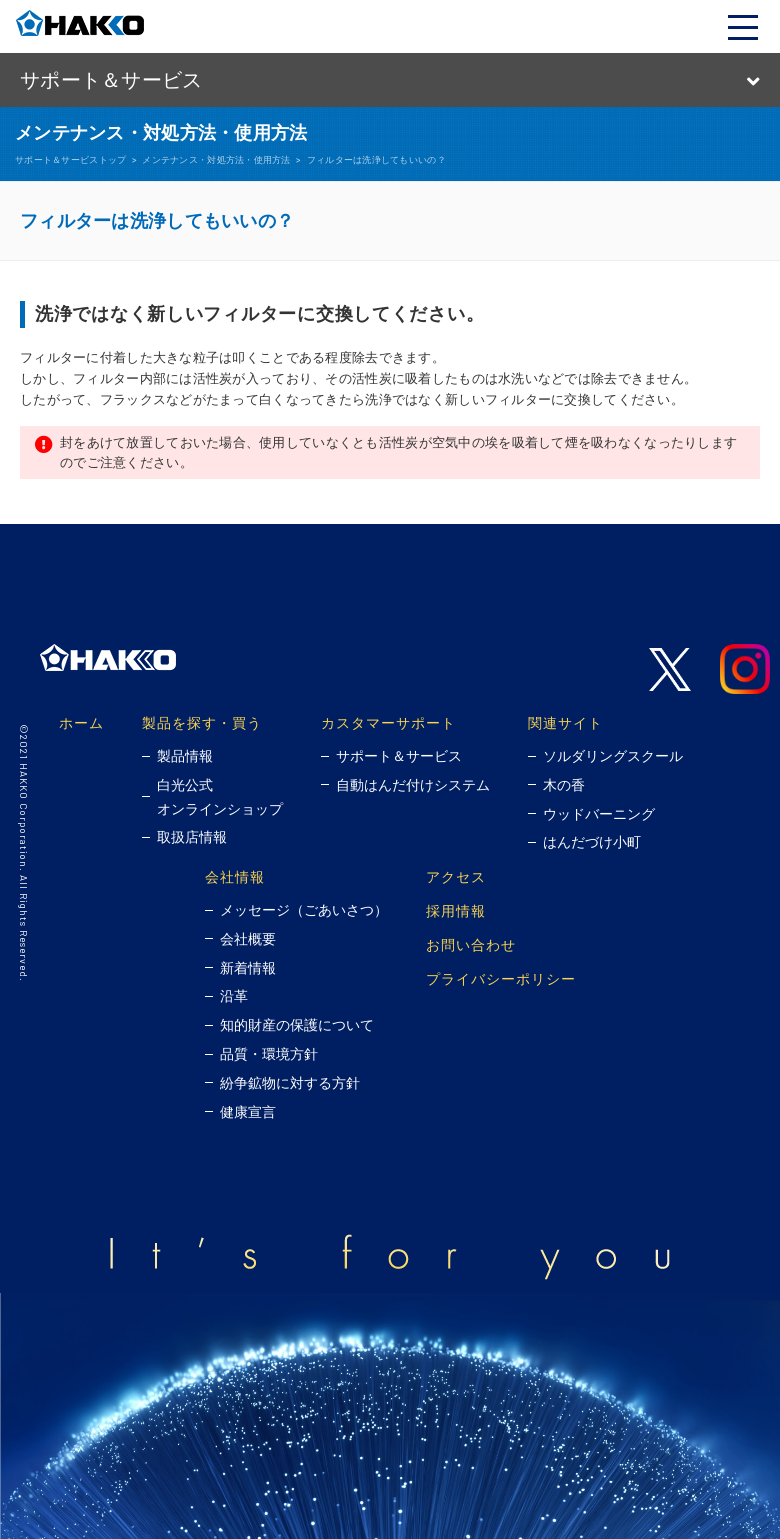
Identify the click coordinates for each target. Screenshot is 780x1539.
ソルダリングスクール (613, 756)
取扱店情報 (192, 837)
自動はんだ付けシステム (413, 785)
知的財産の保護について (297, 1025)
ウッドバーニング (599, 814)
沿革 (234, 996)
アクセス (456, 876)
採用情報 (456, 910)
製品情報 (185, 756)
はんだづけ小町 (592, 842)
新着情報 (248, 968)
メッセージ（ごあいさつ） (304, 910)
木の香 (564, 785)
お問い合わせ (471, 944)
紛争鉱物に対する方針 (290, 1083)
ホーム (81, 722)
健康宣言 (248, 1112)
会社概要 (248, 939)
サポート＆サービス (399, 756)
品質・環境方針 (269, 1054)
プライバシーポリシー (501, 978)
